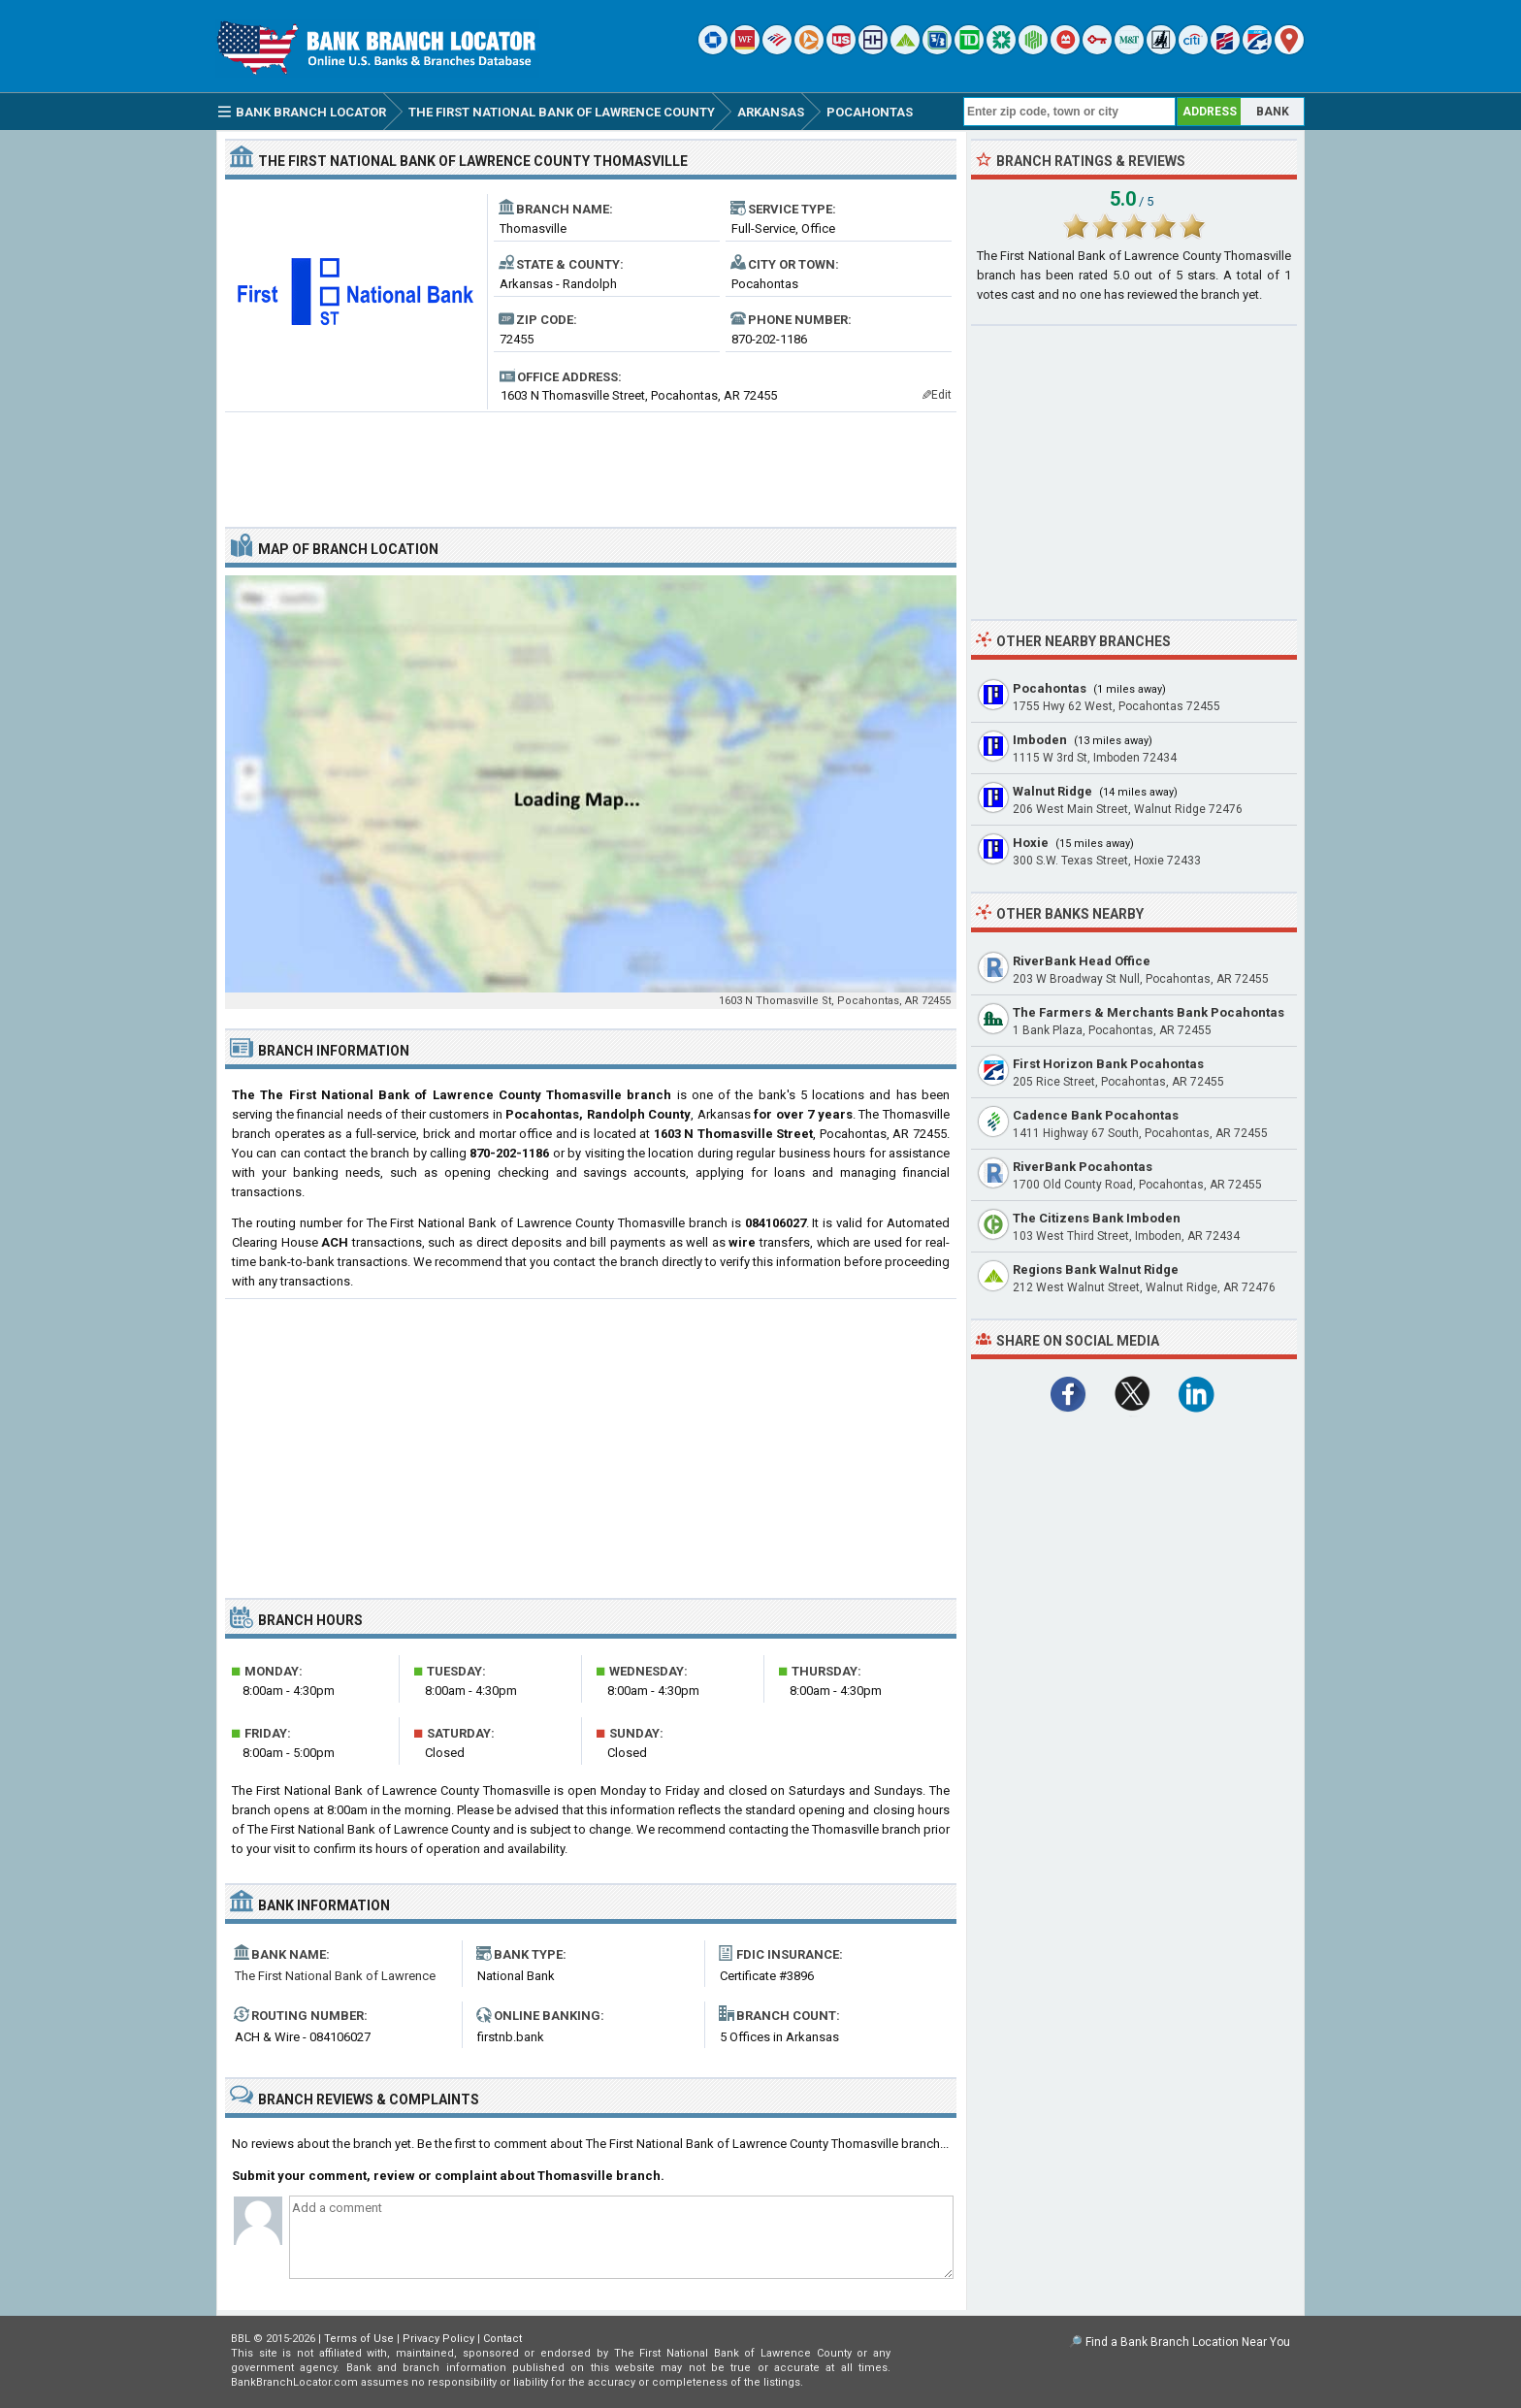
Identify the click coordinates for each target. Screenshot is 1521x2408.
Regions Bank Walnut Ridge (1096, 1269)
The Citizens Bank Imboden (1097, 1218)
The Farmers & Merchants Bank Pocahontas (1148, 1012)
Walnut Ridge (1052, 791)
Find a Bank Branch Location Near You (1187, 2342)
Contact (502, 2338)
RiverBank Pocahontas (1082, 1166)
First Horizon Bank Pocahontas (1108, 1064)
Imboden (1040, 739)
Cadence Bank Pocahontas (1096, 1115)
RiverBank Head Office (1081, 961)
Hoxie (1031, 842)
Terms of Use (359, 2338)
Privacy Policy (438, 2338)
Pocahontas (1049, 688)
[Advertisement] (590, 461)
